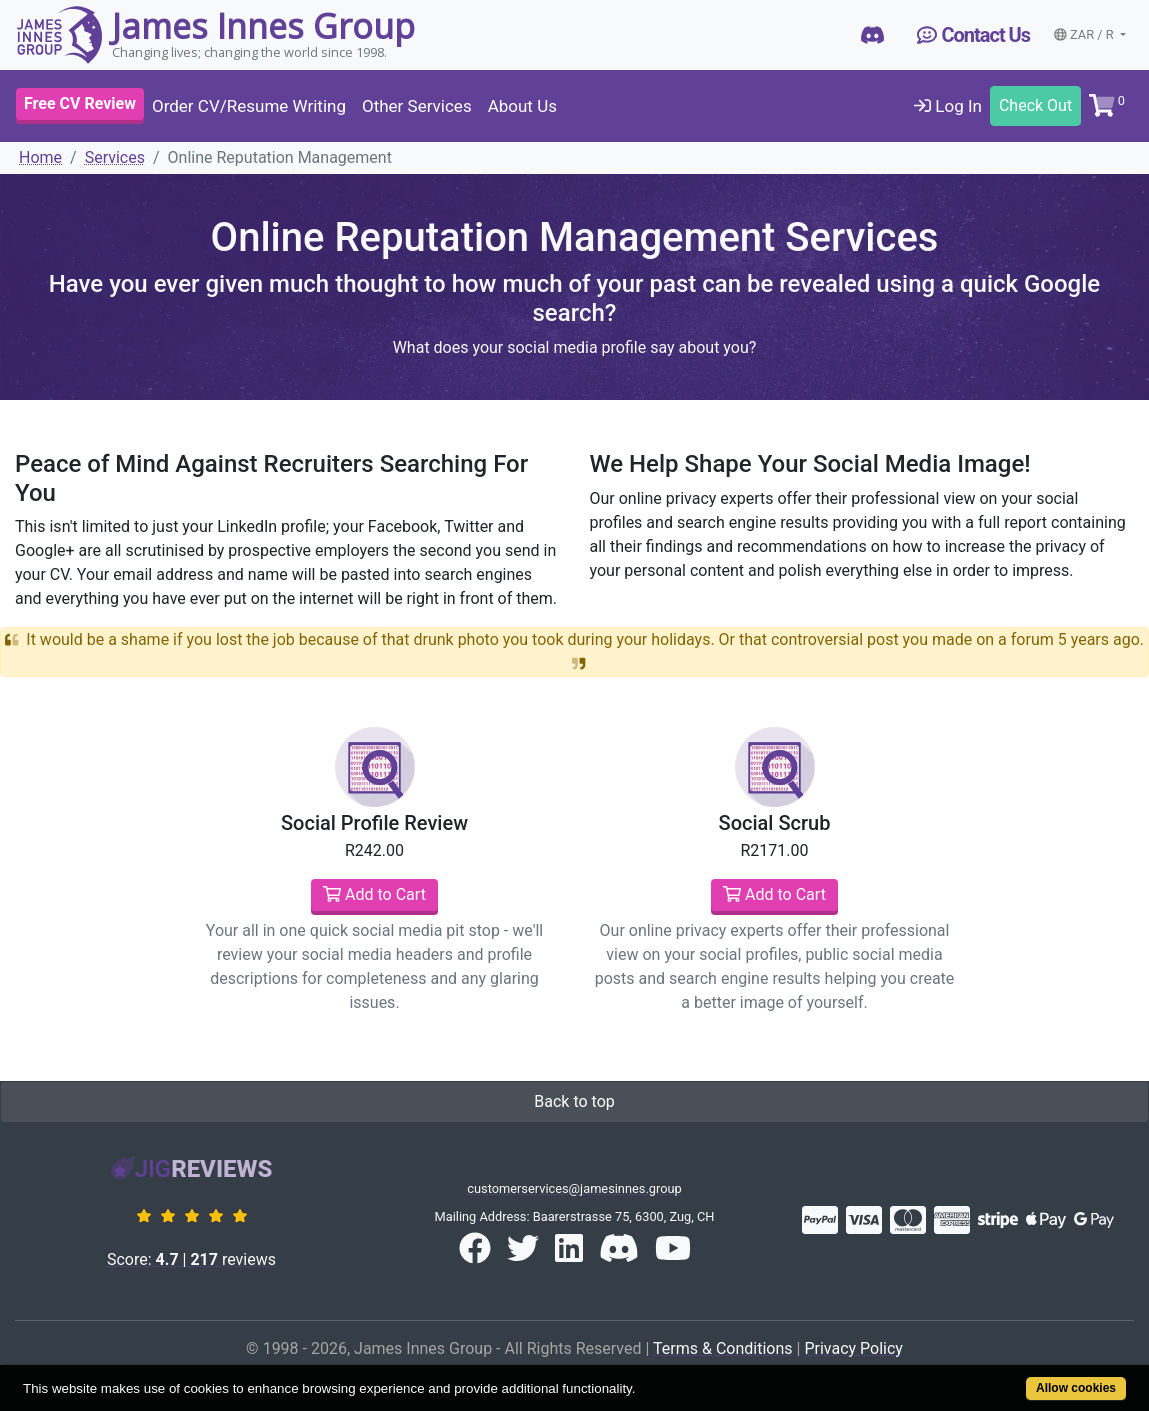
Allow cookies (1076, 1388)
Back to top (574, 1101)
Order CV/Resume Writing (249, 106)
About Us (522, 106)
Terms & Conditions (723, 1348)
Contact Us (973, 35)
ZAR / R (1085, 34)
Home (40, 157)
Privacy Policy (853, 1348)
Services (115, 157)
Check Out (1035, 105)
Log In (948, 106)
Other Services (417, 106)
